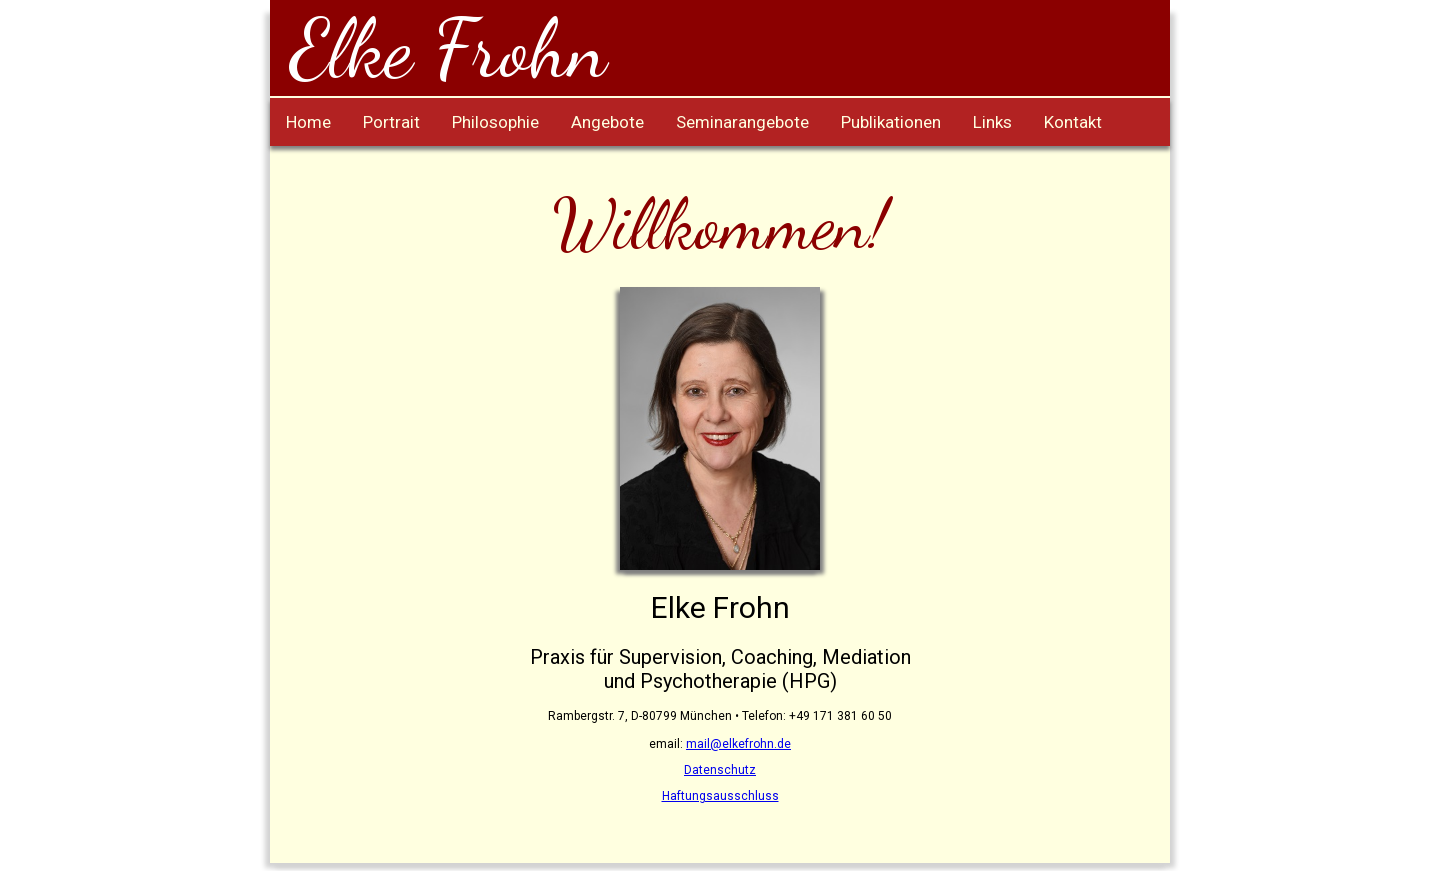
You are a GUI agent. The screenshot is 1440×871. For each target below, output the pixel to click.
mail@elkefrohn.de (738, 744)
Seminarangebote (742, 122)
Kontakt (1073, 122)
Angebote (607, 122)
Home (308, 122)
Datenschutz (720, 770)
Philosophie (495, 122)
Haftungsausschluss (720, 796)
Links (992, 122)
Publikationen (891, 122)
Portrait (391, 122)
